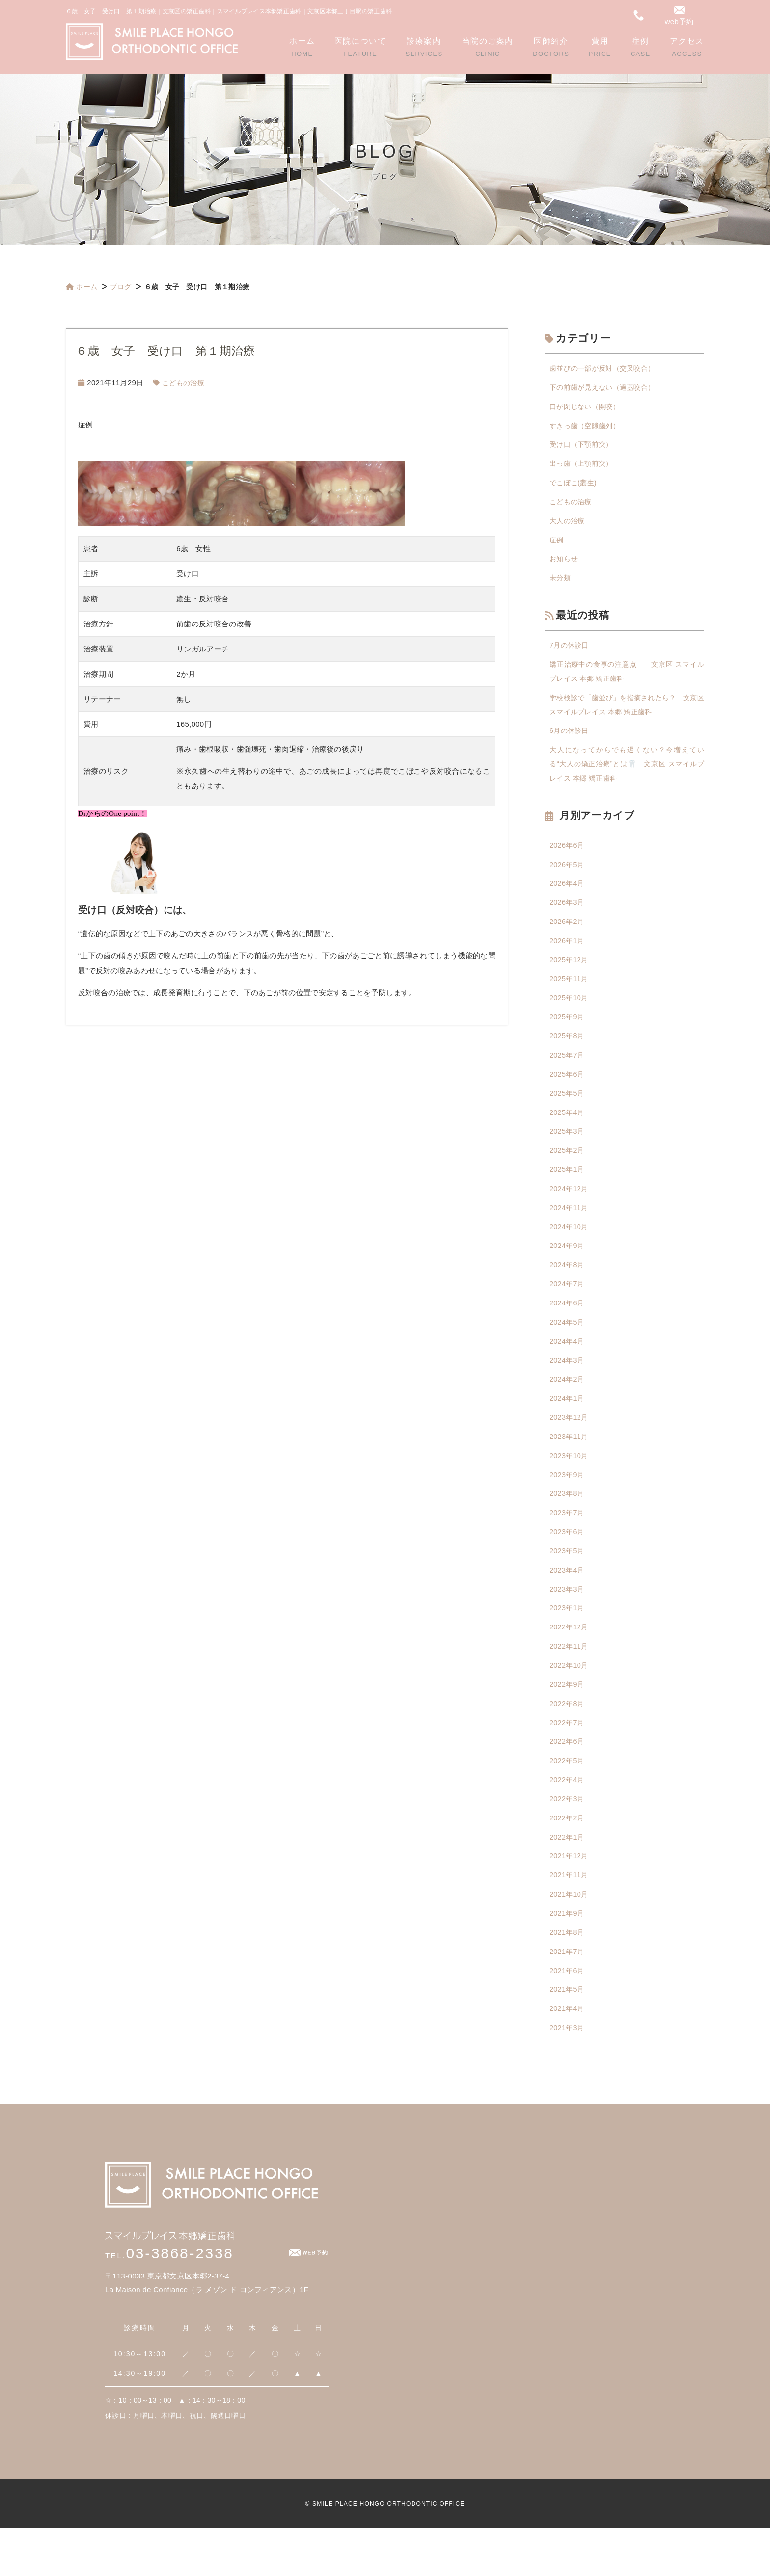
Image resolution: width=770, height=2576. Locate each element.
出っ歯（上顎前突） (583, 466)
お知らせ (564, 565)
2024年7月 (568, 1309)
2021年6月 (568, 2016)
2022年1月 (568, 1878)
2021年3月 (568, 2075)
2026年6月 (568, 857)
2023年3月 (568, 1623)
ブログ (121, 287)
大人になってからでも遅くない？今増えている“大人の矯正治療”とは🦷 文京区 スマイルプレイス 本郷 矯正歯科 (627, 775)
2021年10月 (570, 1937)
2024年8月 (568, 1289)
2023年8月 (568, 1525)
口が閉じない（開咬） (587, 408)
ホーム (81, 287)
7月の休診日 (570, 652)
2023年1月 (568, 1643)
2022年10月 (570, 1702)
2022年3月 (568, 1839)
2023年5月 (568, 1584)
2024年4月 (568, 1368)
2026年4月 (568, 897)
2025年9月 (568, 1034)
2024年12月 (570, 1211)
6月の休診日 (570, 740)
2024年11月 (570, 1230)
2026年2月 (568, 936)
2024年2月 (568, 1407)
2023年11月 (570, 1466)
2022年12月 (570, 1662)
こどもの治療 (184, 383)
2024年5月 (568, 1348)
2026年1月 (568, 955)
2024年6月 (568, 1329)
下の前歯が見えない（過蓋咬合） (606, 388)
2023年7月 (568, 1545)
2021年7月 (568, 1996)
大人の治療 (568, 525)
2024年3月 (568, 1387)
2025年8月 (568, 1054)
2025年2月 (568, 1171)
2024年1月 (568, 1427)
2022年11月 (570, 1682)
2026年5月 (568, 877)
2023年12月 (570, 1446)
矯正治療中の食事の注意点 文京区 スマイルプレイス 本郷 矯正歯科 (627, 679)
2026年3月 (568, 916)
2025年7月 (568, 1073)
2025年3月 (568, 1152)
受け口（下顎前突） (583, 447)
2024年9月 (568, 1270)
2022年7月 (568, 1761)
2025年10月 (570, 1014)
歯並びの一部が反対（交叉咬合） (606, 368)
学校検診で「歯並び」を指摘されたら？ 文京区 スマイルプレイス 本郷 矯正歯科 (627, 713)
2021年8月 (568, 1977)
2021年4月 (568, 2055)
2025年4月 (568, 1132)
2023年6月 (568, 1564)
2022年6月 (568, 1780)
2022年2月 (568, 1859)
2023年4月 (568, 1604)
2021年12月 (570, 1898)
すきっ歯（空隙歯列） (587, 427)
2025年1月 (568, 1191)
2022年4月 (568, 1820)
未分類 (561, 584)
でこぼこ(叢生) (575, 486)
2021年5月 (568, 2036)
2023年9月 (568, 1505)
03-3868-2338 (169, 2301)
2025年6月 (568, 1093)
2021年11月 (570, 1918)
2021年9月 (568, 1957)
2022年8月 (568, 1741)
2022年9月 (568, 1721)
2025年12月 (570, 975)
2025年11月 (570, 995)
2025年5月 (568, 1113)
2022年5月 (568, 1800)
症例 (557, 545)
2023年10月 (570, 1486)
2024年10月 (570, 1250)
